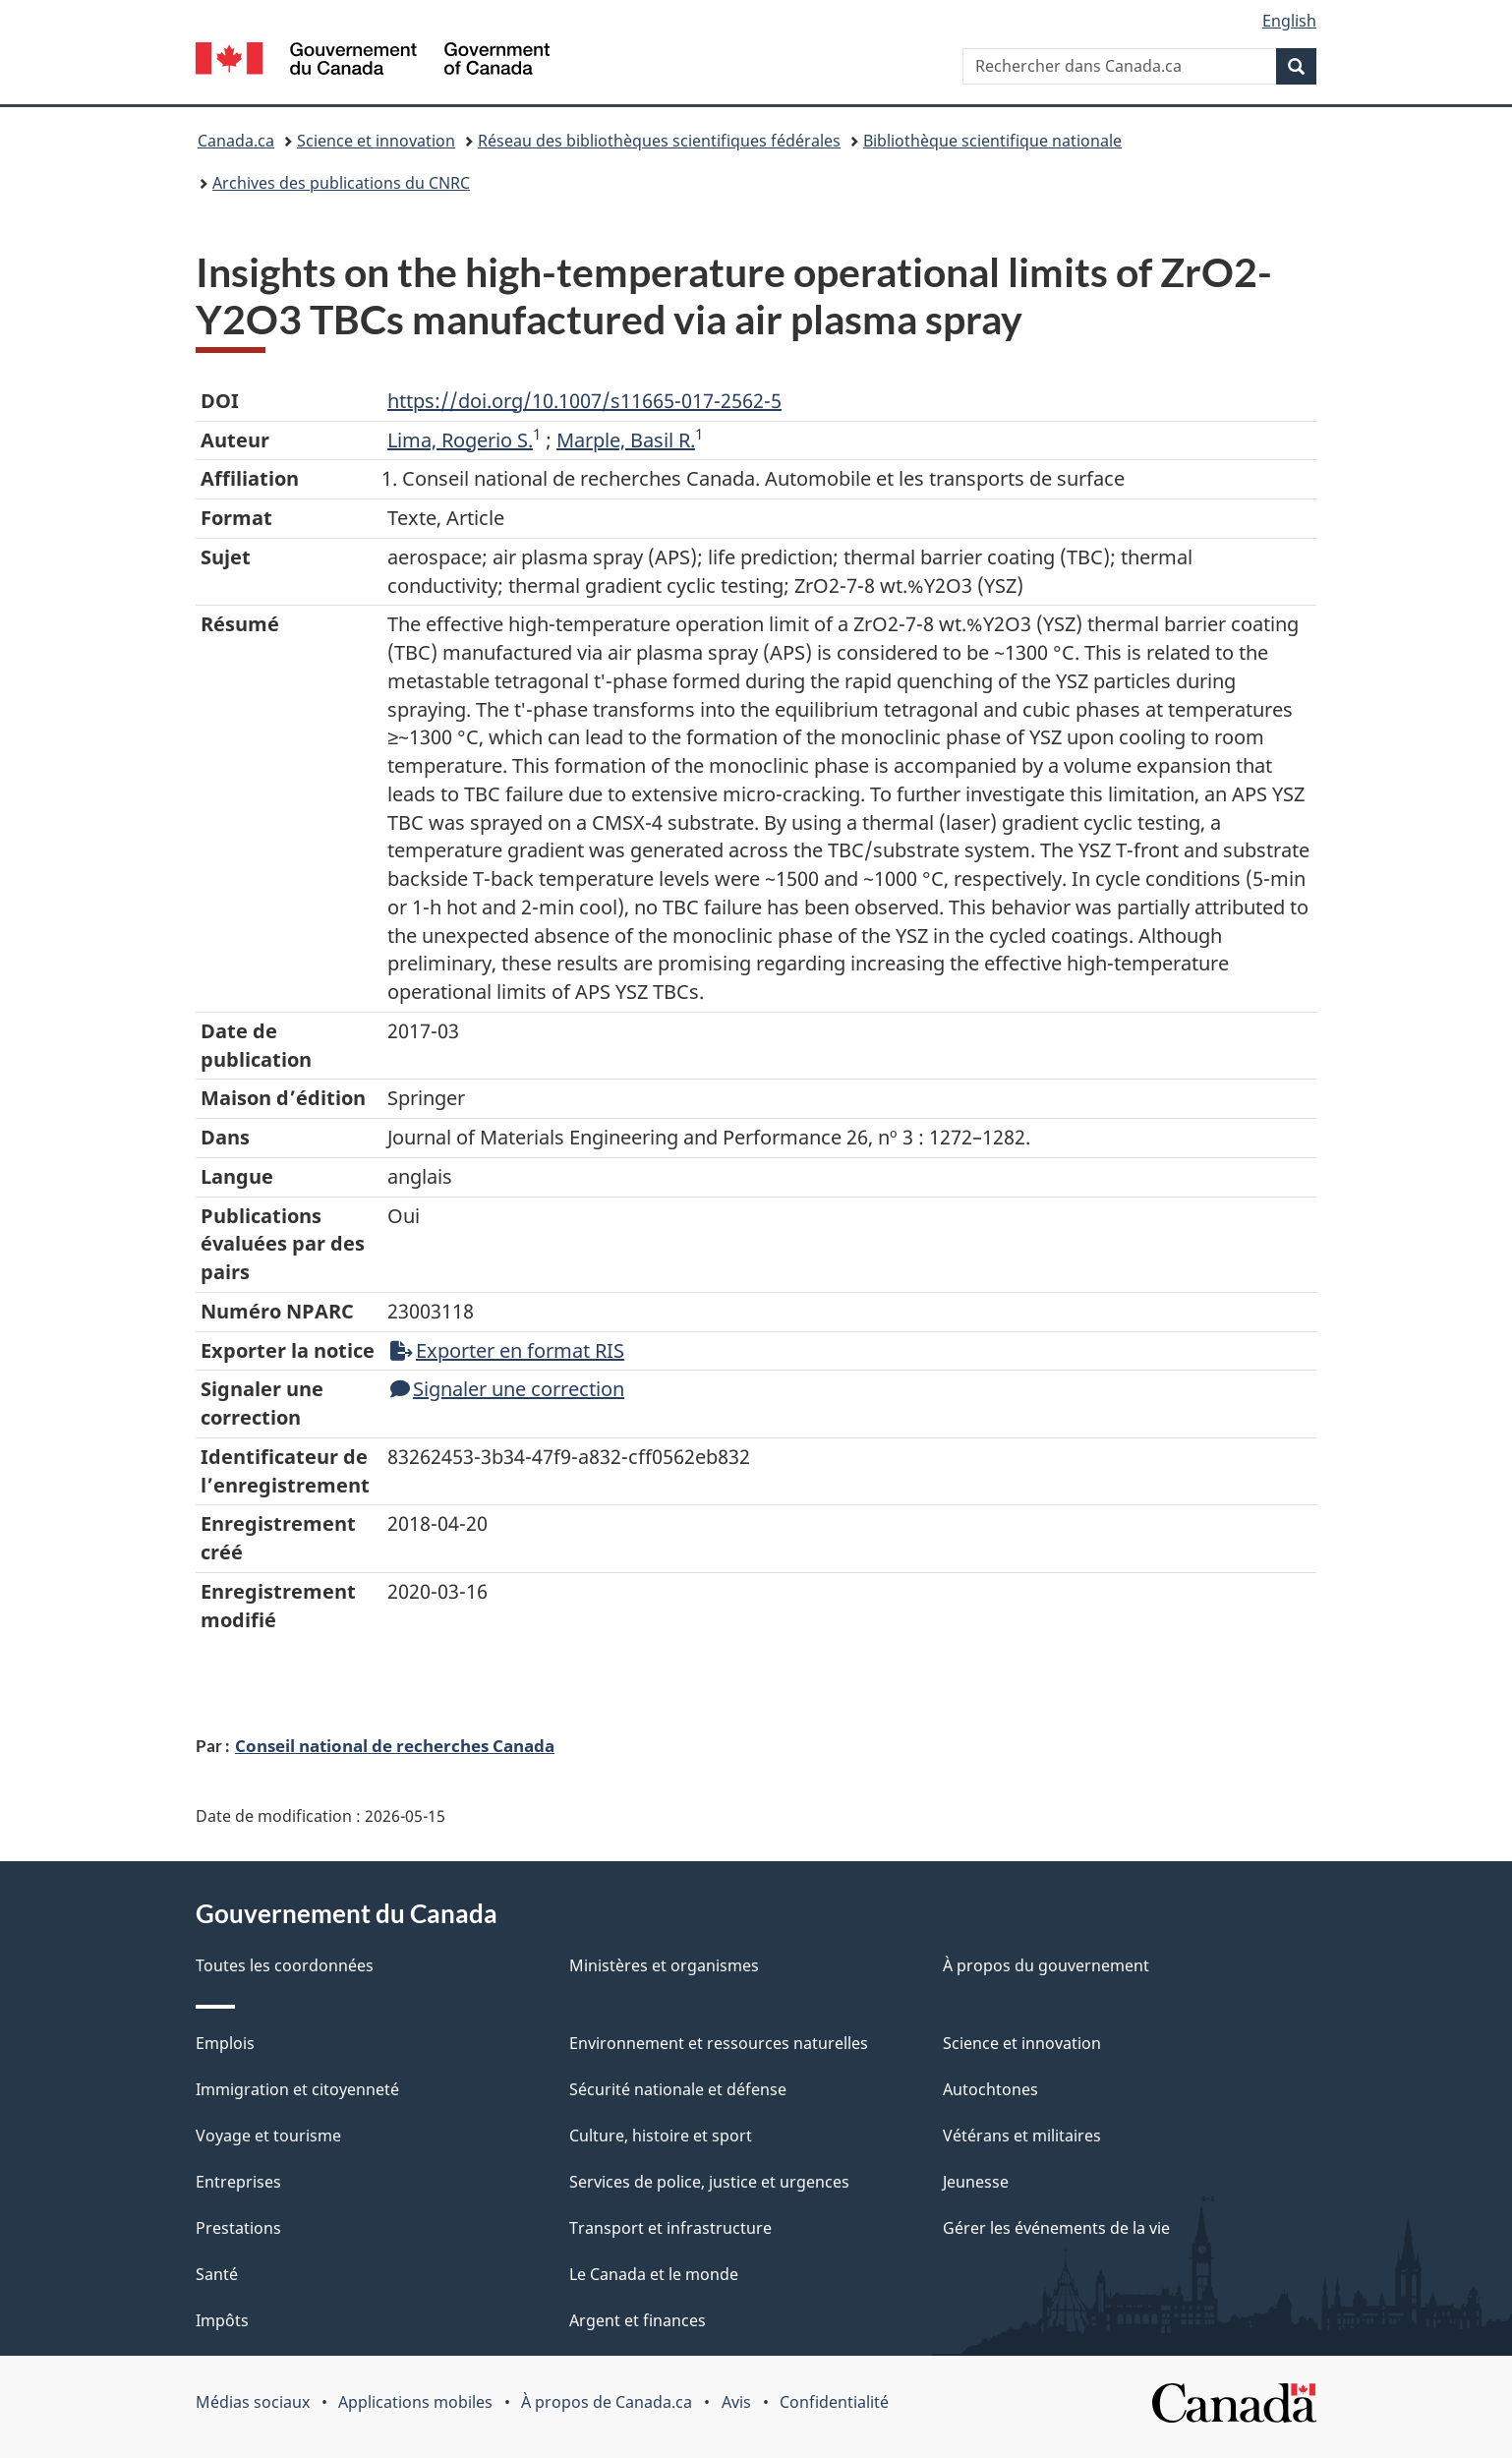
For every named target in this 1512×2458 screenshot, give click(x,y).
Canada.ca (236, 140)
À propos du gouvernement (1046, 1965)
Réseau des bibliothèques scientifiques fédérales (659, 140)
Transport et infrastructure (670, 2228)
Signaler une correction (507, 1388)
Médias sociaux (253, 2402)
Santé (217, 2274)
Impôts (222, 2320)
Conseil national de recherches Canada (394, 1745)
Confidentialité (834, 2402)
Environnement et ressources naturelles (718, 2043)
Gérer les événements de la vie (1056, 2228)
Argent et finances (637, 2320)
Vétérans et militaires (1022, 2135)
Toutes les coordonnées (285, 1965)
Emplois (225, 2043)
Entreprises (238, 2182)
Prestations (238, 2228)
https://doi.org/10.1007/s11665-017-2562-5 (584, 400)
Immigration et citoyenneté (297, 2089)
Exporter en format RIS (507, 1350)
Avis (736, 2402)
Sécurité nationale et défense (677, 2089)
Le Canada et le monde (653, 2274)
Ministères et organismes (664, 1965)
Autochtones (990, 2089)
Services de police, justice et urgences (709, 2182)
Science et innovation (376, 140)
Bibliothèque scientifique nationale (992, 140)
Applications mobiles (415, 2402)
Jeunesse (976, 2182)
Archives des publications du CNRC (341, 183)
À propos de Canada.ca (606, 2402)
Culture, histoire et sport (660, 2135)
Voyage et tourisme (268, 2135)
